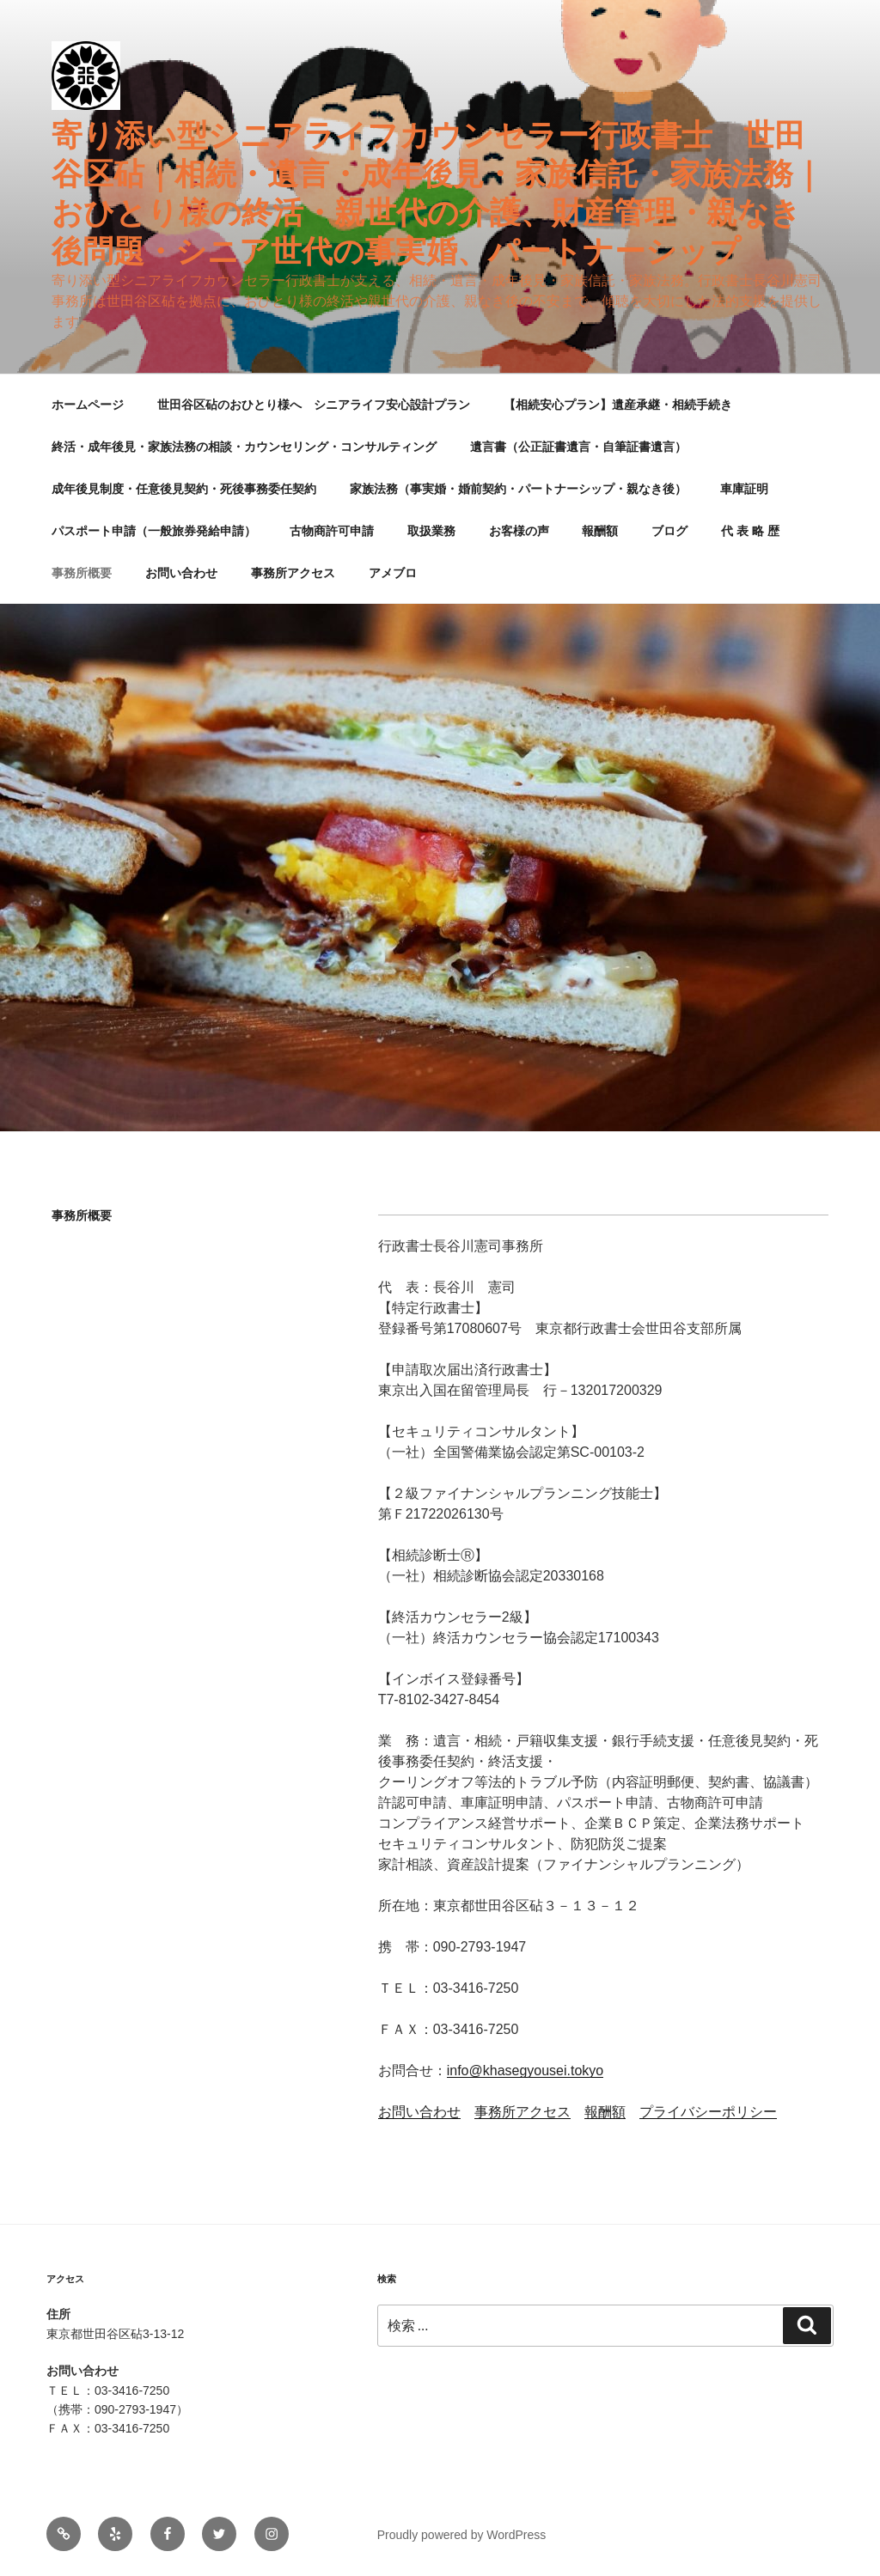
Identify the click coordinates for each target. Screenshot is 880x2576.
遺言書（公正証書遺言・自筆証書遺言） (578, 447)
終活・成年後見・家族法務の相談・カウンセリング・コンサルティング (244, 447)
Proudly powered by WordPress (462, 2535)
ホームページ (88, 404)
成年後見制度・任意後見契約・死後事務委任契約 (184, 489)
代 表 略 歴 (750, 531)
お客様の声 (519, 531)
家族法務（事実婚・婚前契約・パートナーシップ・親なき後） (518, 489)
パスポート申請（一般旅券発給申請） (154, 531)
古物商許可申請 (332, 531)
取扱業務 (431, 531)
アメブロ (393, 573)
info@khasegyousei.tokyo (525, 2070)
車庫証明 (744, 489)
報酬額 (600, 531)
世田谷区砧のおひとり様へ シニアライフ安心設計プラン (313, 404)
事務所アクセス (293, 573)
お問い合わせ (181, 573)
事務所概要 (82, 573)
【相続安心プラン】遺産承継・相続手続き (618, 404)
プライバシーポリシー (708, 2111)
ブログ (669, 531)
